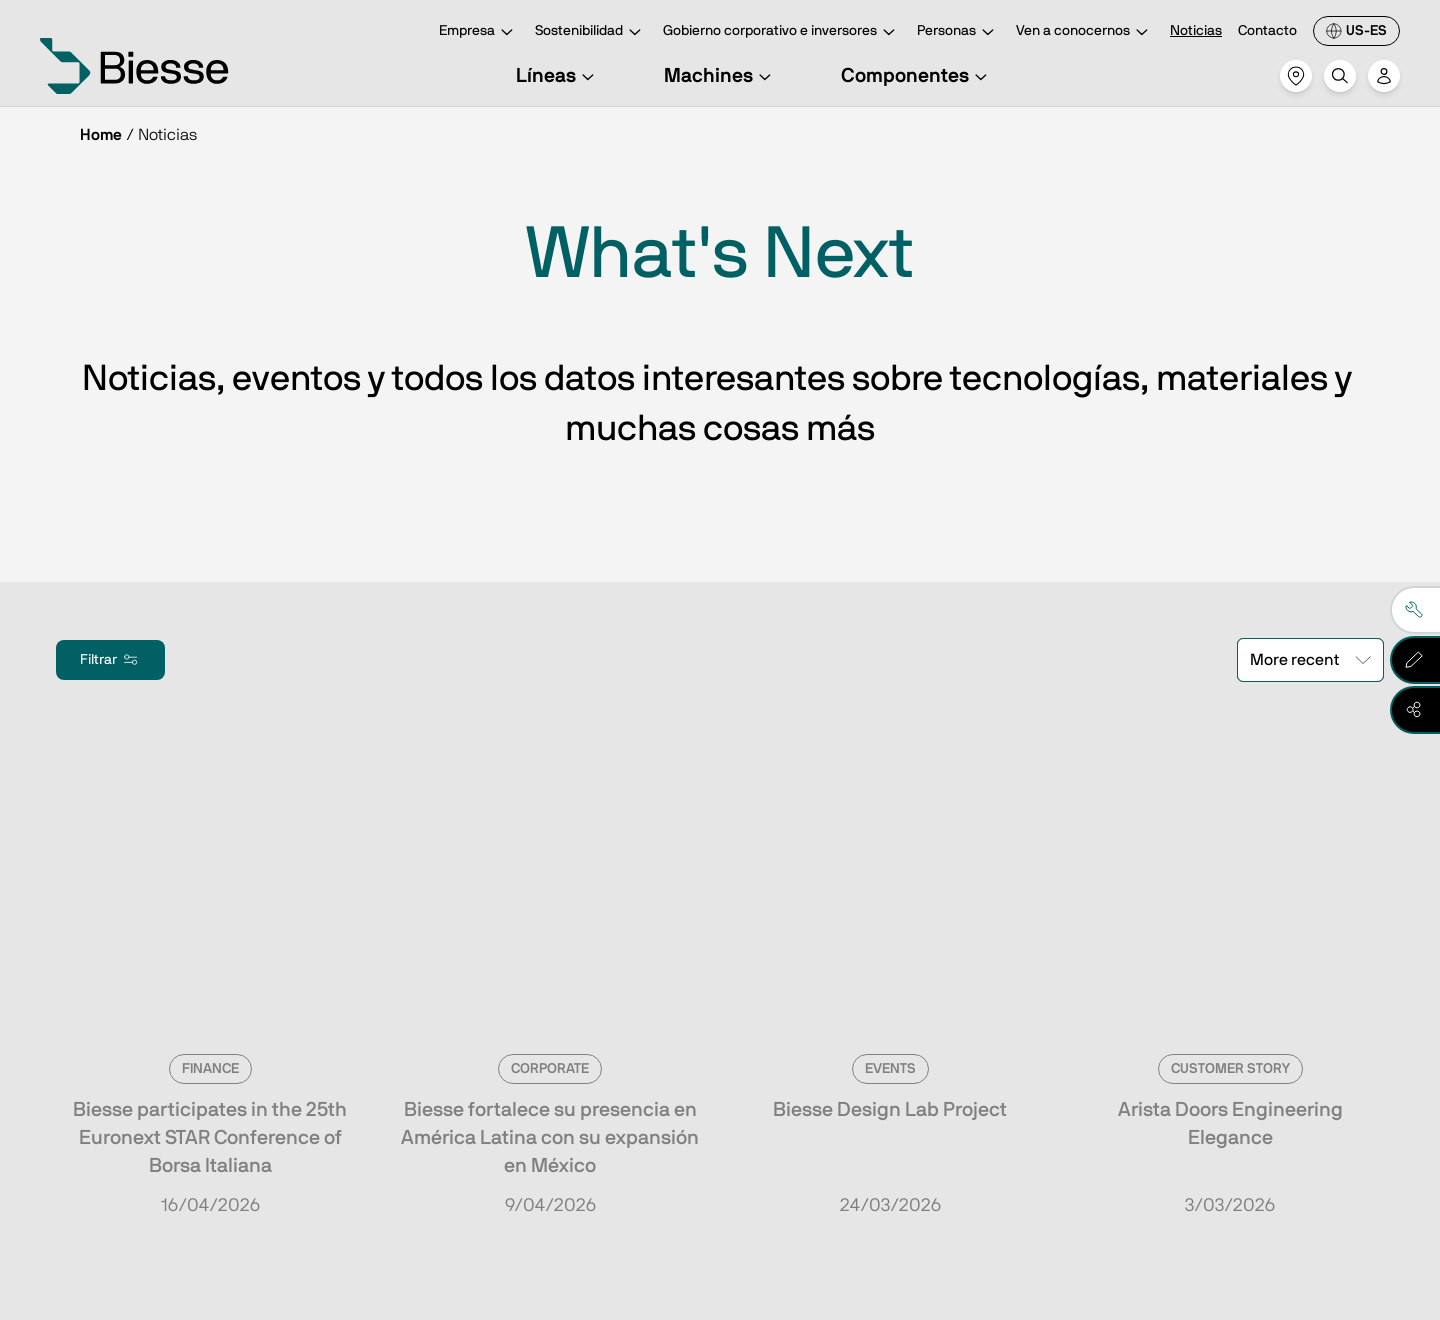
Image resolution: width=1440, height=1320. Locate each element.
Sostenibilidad (591, 32)
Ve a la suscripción (212, 1119)
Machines (720, 76)
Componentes (917, 76)
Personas (958, 32)
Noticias (1196, 31)
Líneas (558, 76)
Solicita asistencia (878, 1119)
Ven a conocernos (1085, 32)
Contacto (1267, 31)
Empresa (479, 32)
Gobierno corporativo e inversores (782, 32)
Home (101, 135)
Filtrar (110, 660)
